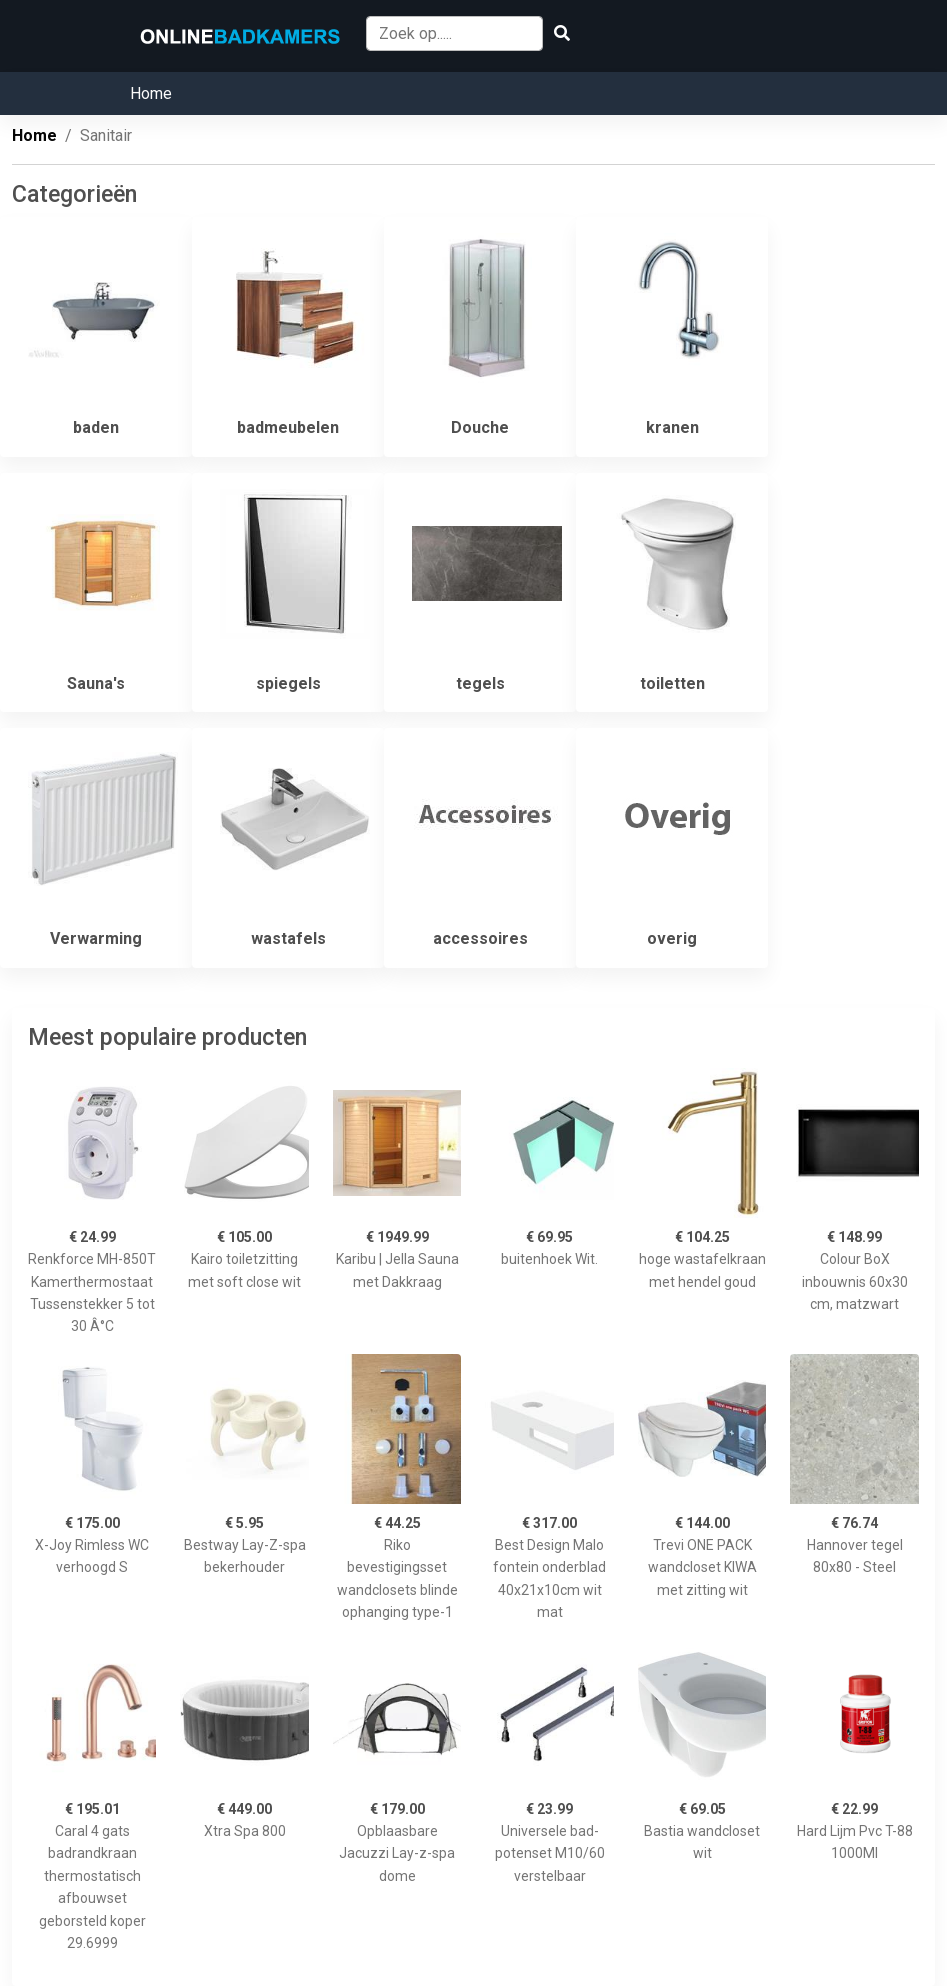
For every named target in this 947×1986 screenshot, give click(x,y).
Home (151, 93)
